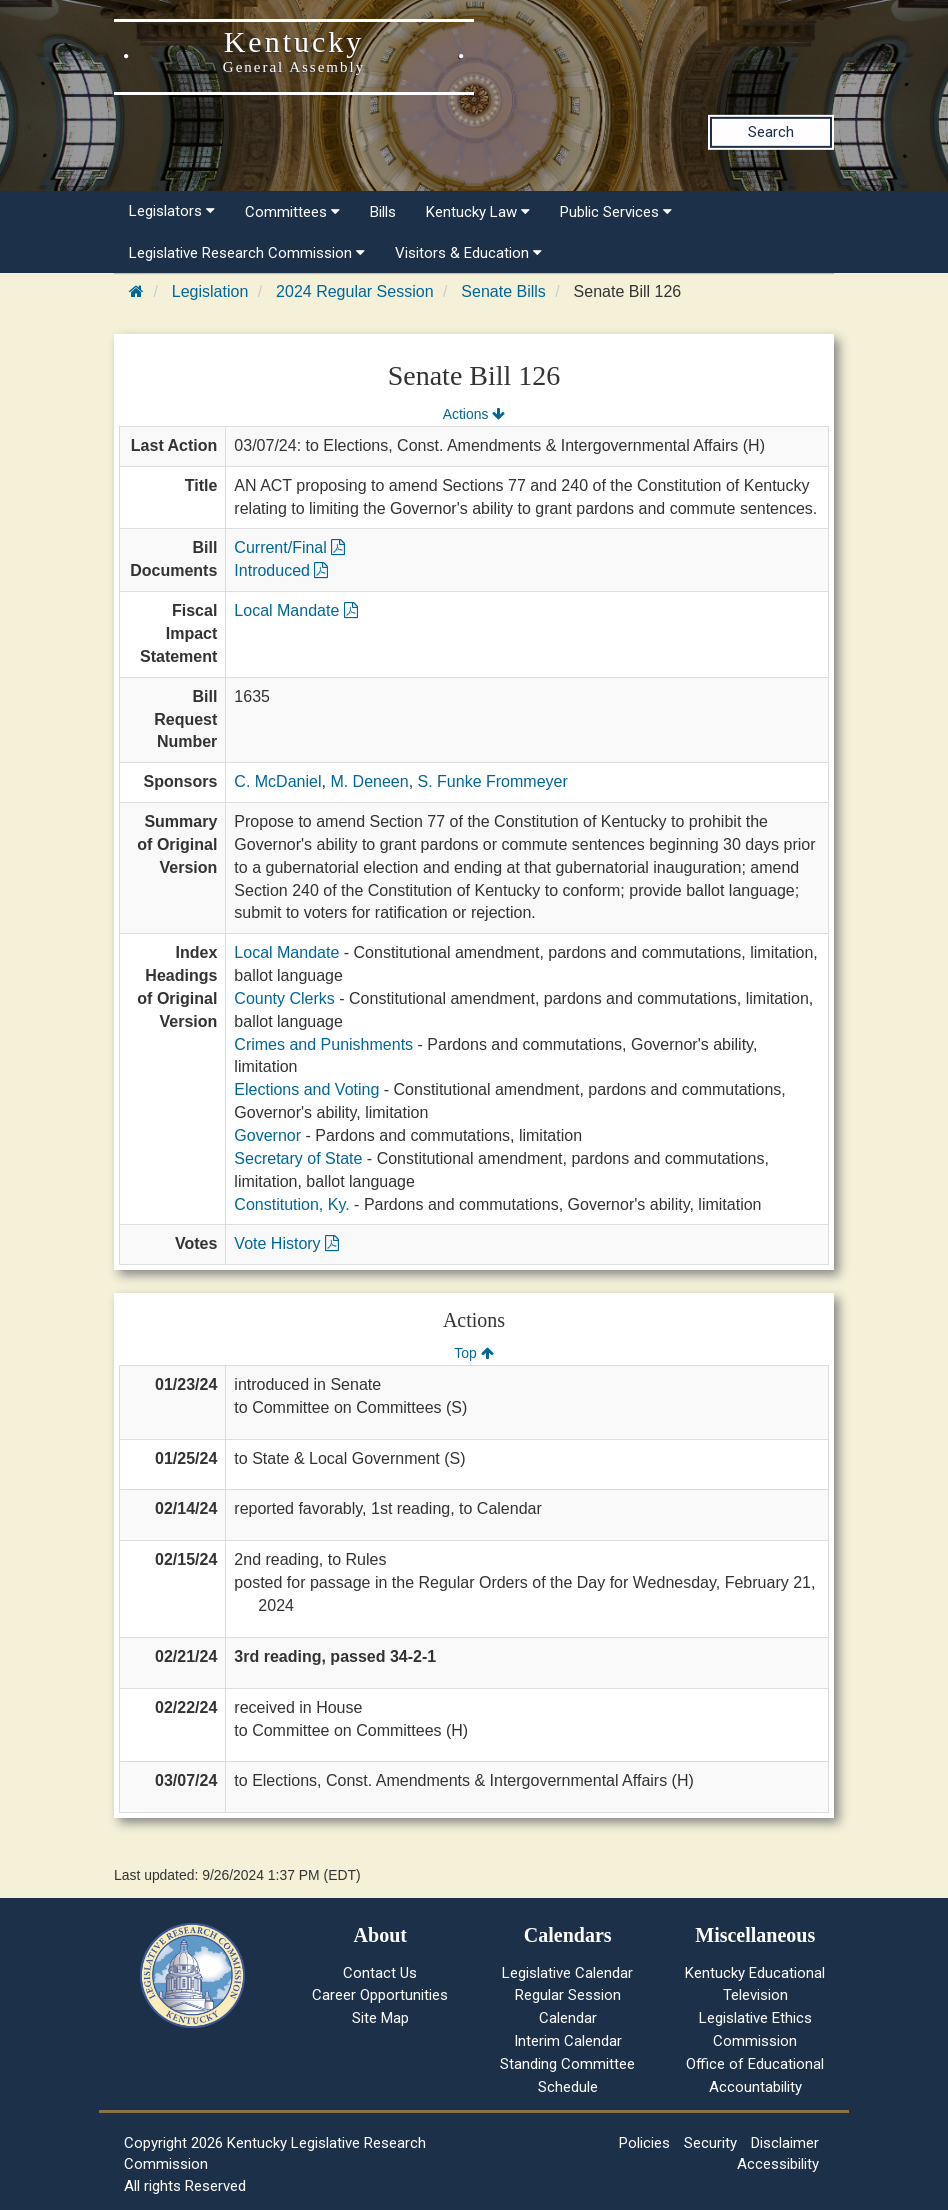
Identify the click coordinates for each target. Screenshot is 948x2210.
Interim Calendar (568, 2041)
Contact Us (380, 1973)
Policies (644, 2143)
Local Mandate (295, 610)
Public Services (616, 212)
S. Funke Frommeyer (493, 781)
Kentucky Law (478, 212)
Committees (292, 212)
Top (473, 1353)
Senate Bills (503, 291)
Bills (383, 212)
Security (710, 2143)
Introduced (281, 570)
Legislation (210, 291)
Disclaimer (785, 2143)
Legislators (172, 211)
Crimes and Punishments (323, 1044)
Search (771, 132)
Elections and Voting (306, 1089)
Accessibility (778, 2164)
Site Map (380, 2018)
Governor (267, 1135)
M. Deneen (369, 781)
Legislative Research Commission (247, 253)
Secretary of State (298, 1158)
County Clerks (284, 998)
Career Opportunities (380, 1995)
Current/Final (289, 547)
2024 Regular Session (354, 291)
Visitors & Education (468, 253)
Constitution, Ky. (291, 1204)
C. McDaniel (277, 781)
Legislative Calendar (567, 1973)
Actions (474, 414)
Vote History (286, 1243)
